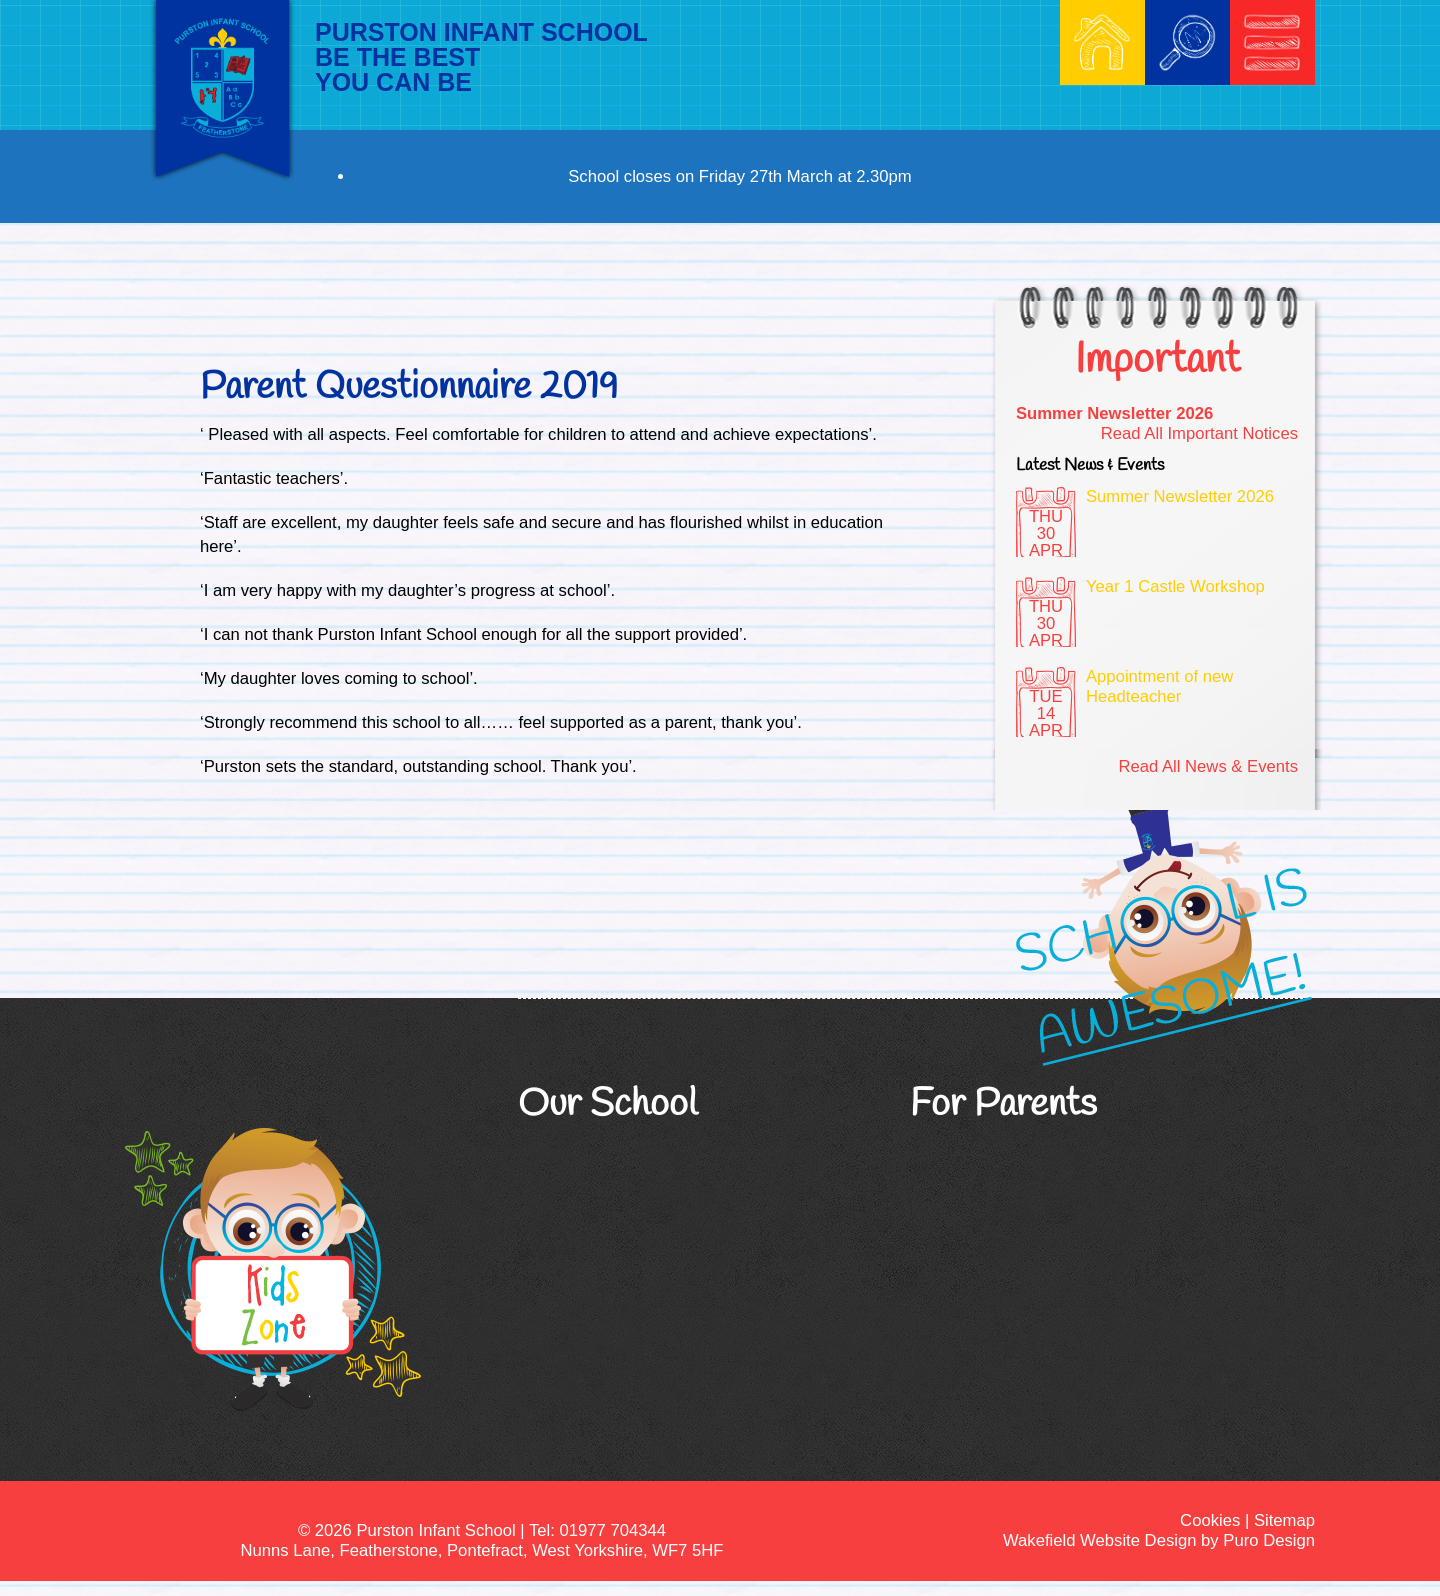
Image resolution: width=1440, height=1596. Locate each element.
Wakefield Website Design (1099, 1540)
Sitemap (1284, 1520)
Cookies (1210, 1520)
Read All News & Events (1208, 766)
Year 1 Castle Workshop (1175, 586)
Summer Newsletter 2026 (1114, 413)
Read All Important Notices (1199, 433)
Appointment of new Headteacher (1159, 686)
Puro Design (1269, 1540)
